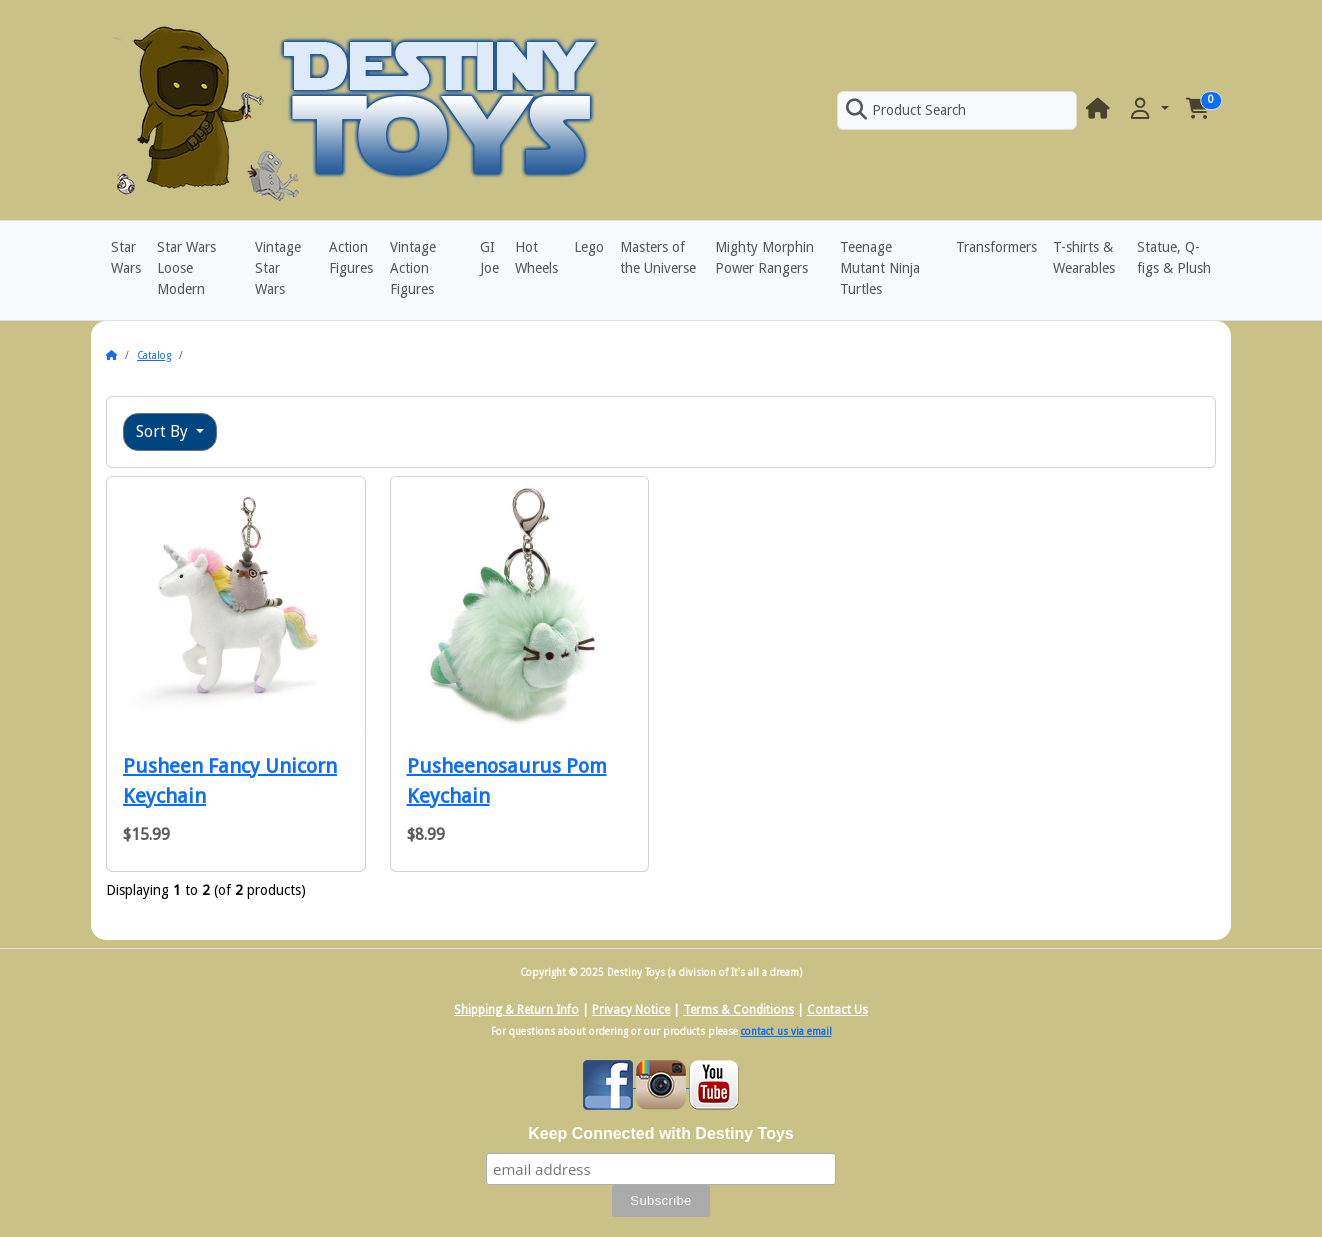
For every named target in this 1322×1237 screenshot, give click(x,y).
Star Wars (126, 257)
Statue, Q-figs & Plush (1174, 257)
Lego (589, 247)
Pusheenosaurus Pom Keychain (507, 781)
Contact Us (837, 1010)
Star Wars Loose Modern (186, 268)
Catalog (154, 355)
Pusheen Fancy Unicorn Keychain (230, 781)
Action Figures (351, 257)
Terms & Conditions (738, 1010)
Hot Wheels (536, 257)
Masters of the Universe (658, 257)
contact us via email (786, 1031)
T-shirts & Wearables (1084, 257)
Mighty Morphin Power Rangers (764, 257)
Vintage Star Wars (278, 268)
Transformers (996, 247)
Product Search (906, 110)
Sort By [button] (164, 431)
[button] (1148, 109)
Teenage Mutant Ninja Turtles (880, 268)
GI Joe (489, 257)
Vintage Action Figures (413, 268)
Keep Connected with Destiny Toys (661, 1133)
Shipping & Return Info (516, 1010)
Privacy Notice (631, 1010)
